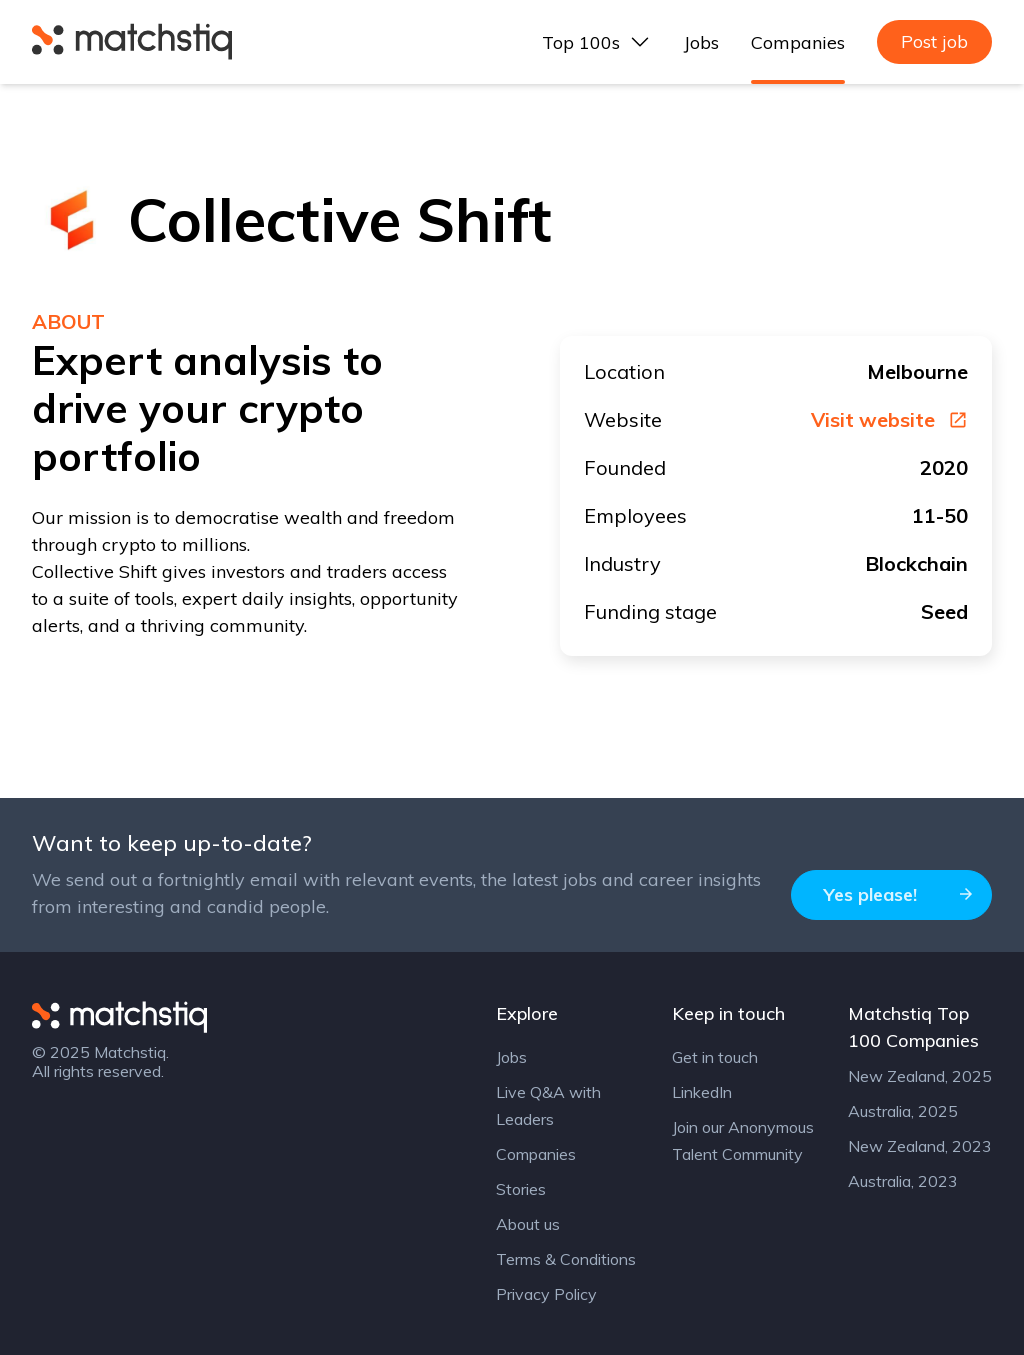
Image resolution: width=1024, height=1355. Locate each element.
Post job (934, 41)
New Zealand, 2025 (920, 1076)
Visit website (889, 420)
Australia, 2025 (903, 1111)
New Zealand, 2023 (920, 1146)
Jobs (701, 42)
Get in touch (715, 1057)
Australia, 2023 (903, 1181)
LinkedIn (702, 1092)
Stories (521, 1189)
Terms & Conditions (566, 1259)
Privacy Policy (546, 1294)
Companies (798, 42)
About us (528, 1224)
